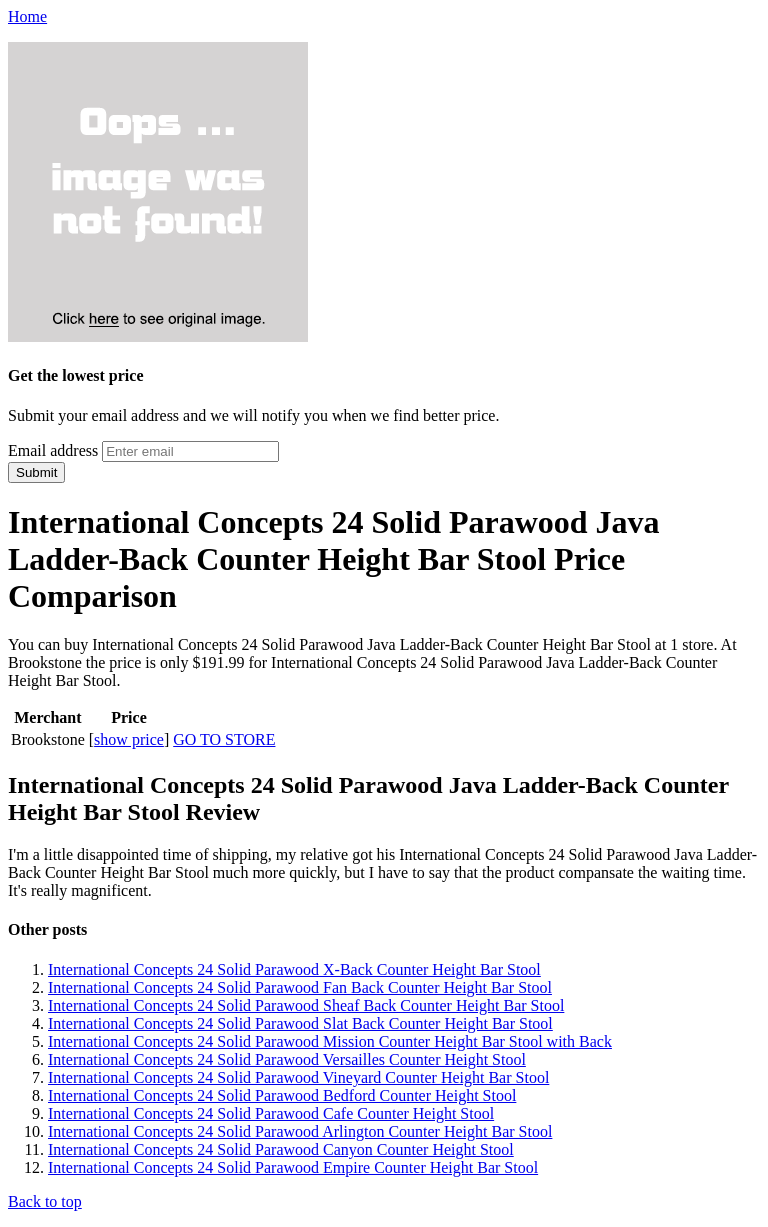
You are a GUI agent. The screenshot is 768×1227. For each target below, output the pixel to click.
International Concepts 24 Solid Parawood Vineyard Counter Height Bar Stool (298, 1077)
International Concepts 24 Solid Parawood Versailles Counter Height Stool (287, 1059)
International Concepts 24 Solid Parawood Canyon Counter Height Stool (281, 1149)
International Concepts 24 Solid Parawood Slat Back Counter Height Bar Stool (300, 1023)
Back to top (45, 1201)
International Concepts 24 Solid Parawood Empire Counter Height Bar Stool (293, 1167)
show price (129, 739)
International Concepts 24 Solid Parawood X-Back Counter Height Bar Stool (294, 969)
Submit (36, 472)
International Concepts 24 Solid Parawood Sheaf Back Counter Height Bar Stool (306, 1005)
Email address (53, 450)
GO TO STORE (224, 739)
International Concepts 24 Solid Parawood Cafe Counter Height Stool (271, 1113)
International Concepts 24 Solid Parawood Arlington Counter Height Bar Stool (300, 1131)
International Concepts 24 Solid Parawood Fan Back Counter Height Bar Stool (300, 987)
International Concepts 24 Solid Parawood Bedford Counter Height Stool (282, 1095)
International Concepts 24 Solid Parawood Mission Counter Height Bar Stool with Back (330, 1041)
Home (27, 16)
